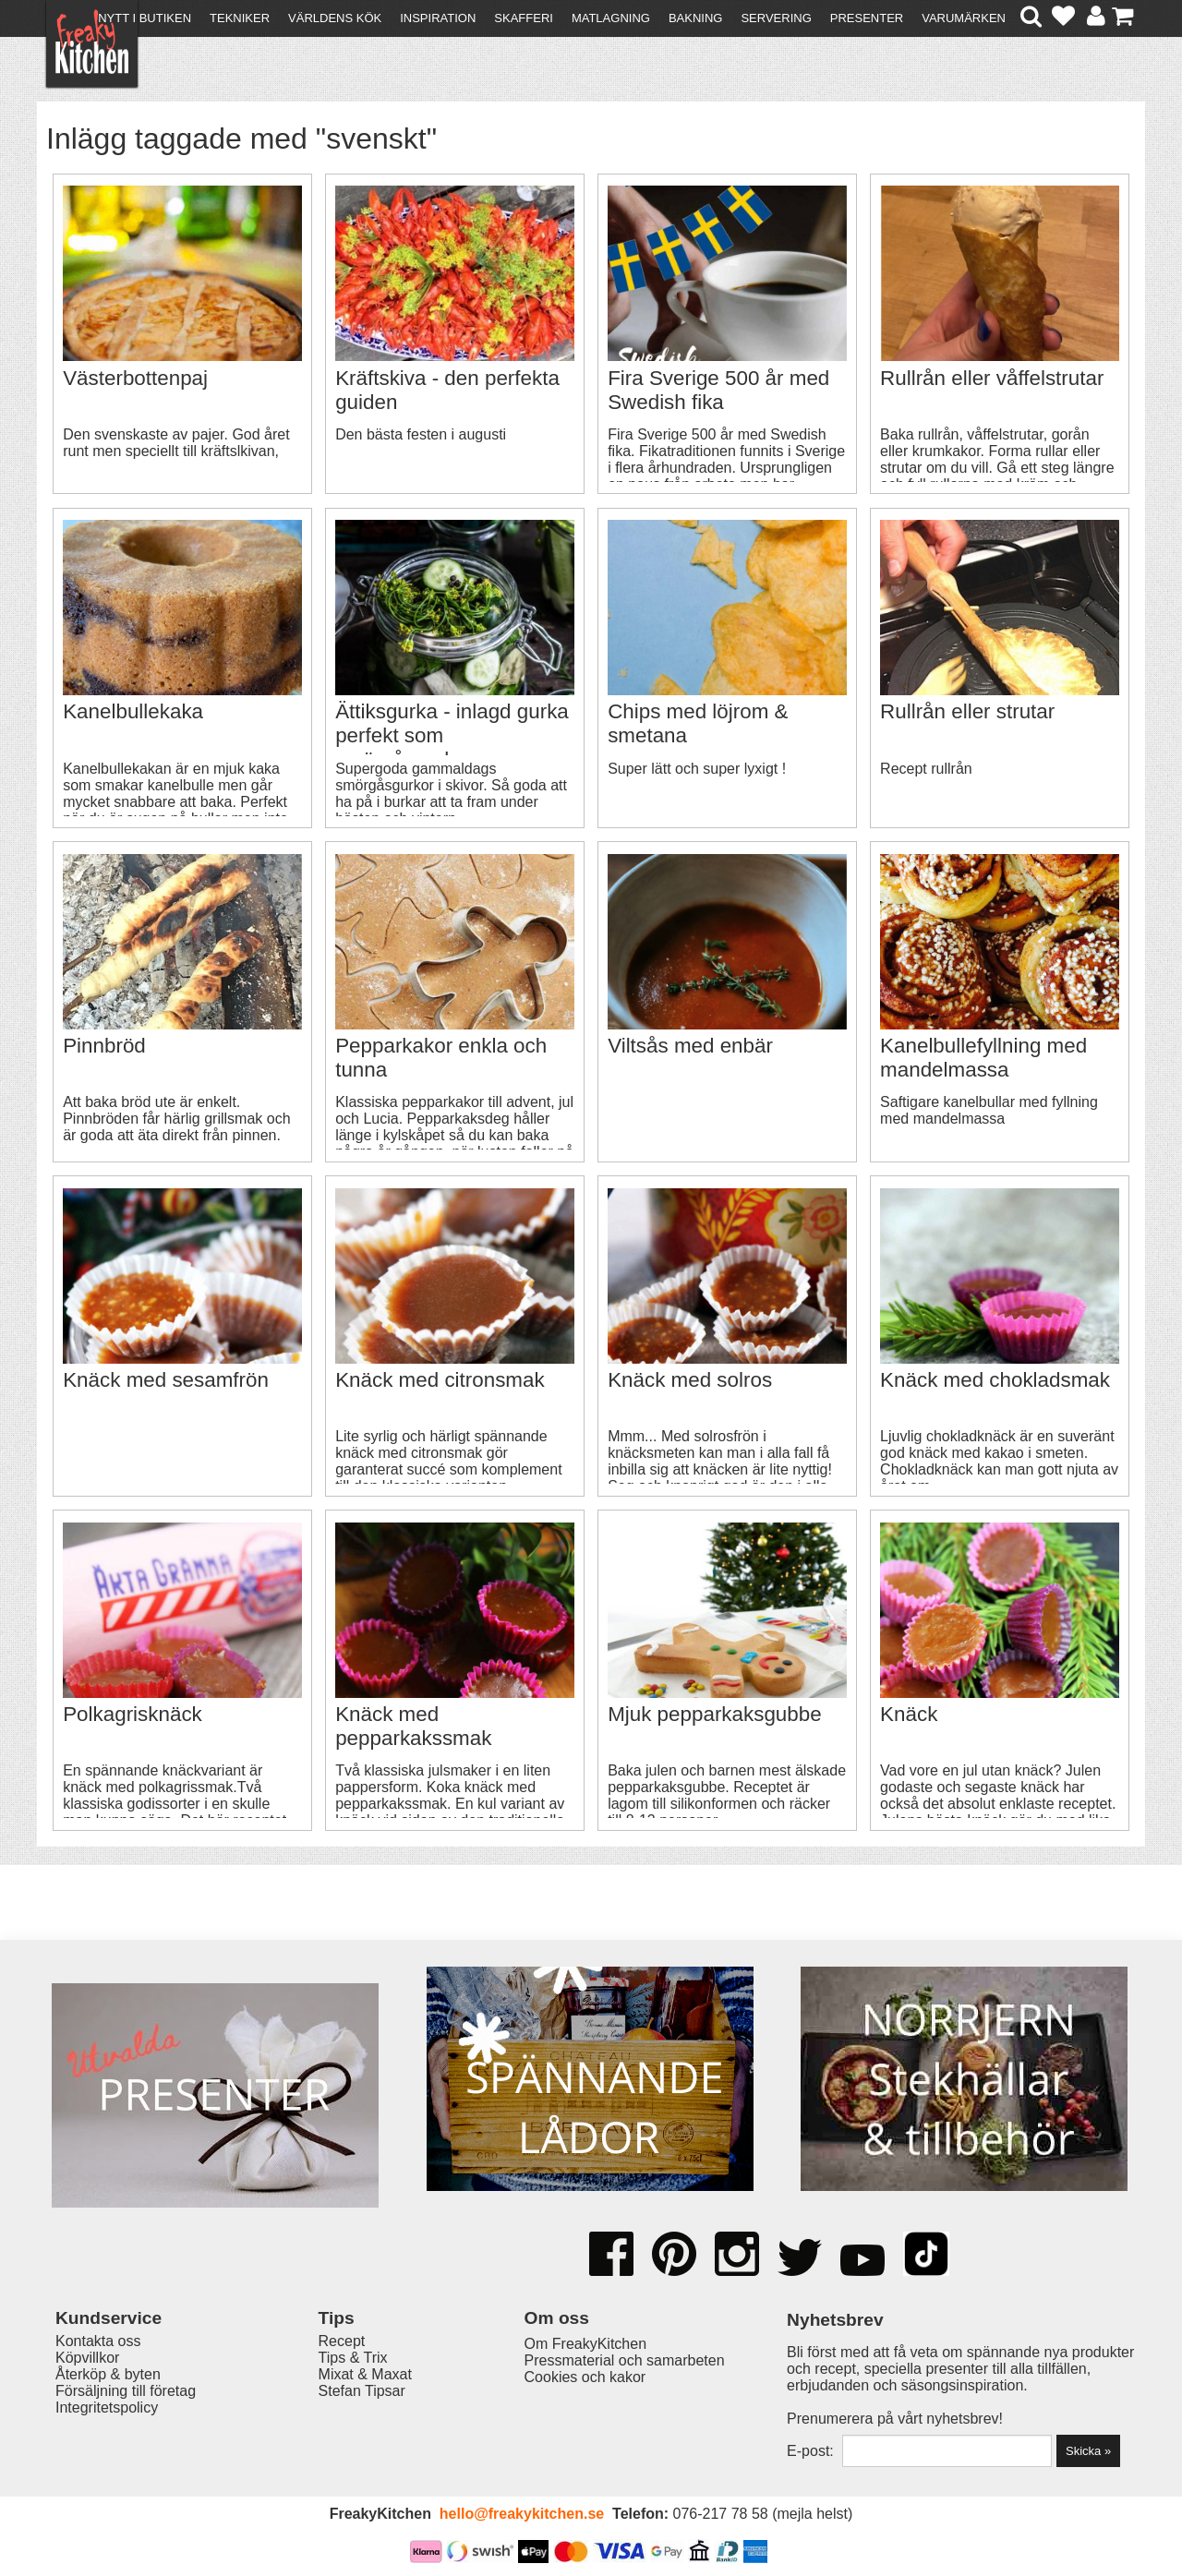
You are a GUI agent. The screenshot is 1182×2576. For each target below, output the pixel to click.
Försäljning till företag (125, 2391)
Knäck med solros (690, 1379)
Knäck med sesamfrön (166, 1379)
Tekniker (240, 18)
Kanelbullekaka (133, 711)
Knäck (908, 1714)
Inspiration (438, 18)
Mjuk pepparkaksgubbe (715, 1714)
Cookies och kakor (585, 2377)
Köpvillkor (87, 2357)
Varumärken (964, 18)
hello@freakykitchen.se (522, 2514)
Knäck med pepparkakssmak (413, 1726)
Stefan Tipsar (362, 2391)
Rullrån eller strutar (967, 711)
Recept (342, 2341)
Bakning (696, 18)
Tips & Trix (353, 2357)
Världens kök (334, 18)
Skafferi (523, 18)
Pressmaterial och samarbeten (625, 2360)
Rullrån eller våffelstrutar (992, 378)
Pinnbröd (104, 1045)
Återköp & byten (108, 2374)
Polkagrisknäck (132, 1714)
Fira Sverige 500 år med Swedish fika (718, 390)
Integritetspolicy (106, 2407)
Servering (776, 18)
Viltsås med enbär (690, 1045)
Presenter (866, 18)
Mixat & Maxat (365, 2374)
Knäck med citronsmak (439, 1379)
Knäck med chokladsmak (995, 1379)
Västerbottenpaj (135, 378)
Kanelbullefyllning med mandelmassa (983, 1057)
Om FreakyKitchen (585, 2344)
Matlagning (611, 18)
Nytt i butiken (144, 18)
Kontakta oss (98, 2341)
